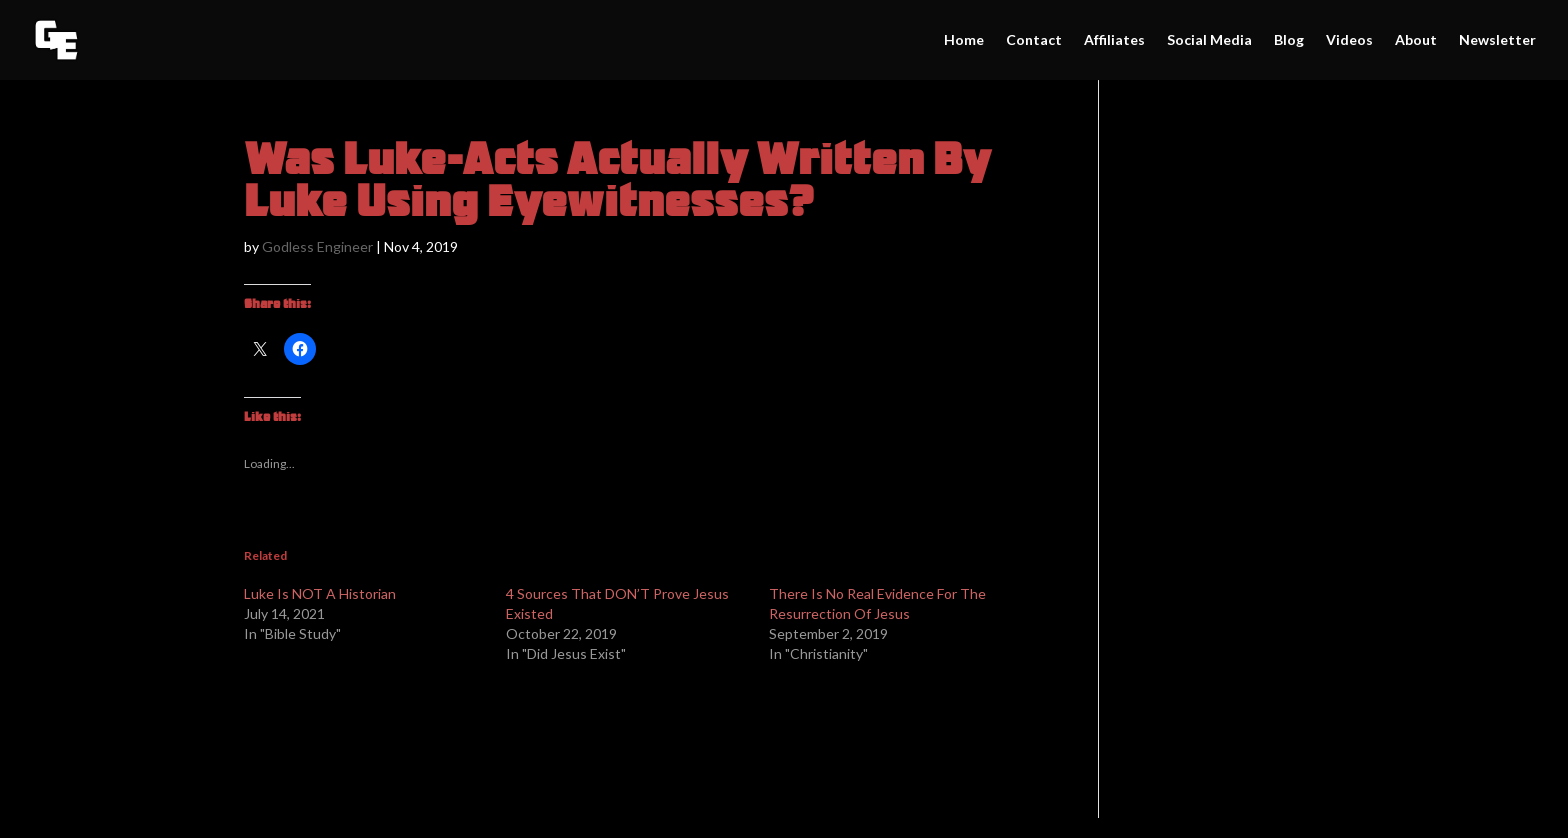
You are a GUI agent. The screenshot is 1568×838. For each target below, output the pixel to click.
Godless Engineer (317, 246)
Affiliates (1114, 40)
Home (964, 40)
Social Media (1209, 40)
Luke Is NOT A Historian (320, 593)
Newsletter (1497, 40)
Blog (1289, 40)
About (1416, 40)
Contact (1034, 40)
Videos (1349, 40)
